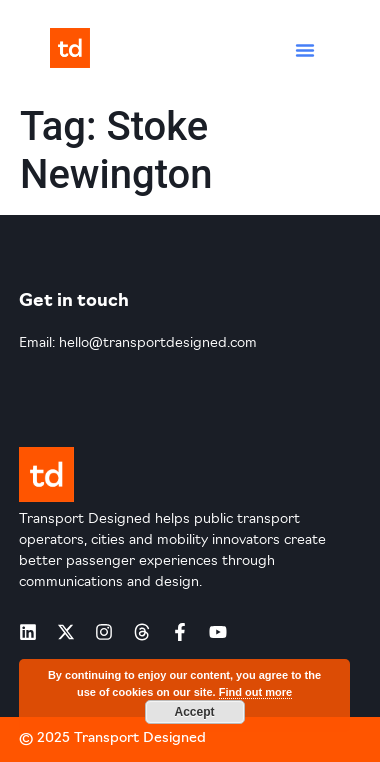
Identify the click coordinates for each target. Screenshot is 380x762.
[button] (305, 50)
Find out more (255, 692)
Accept (194, 712)
